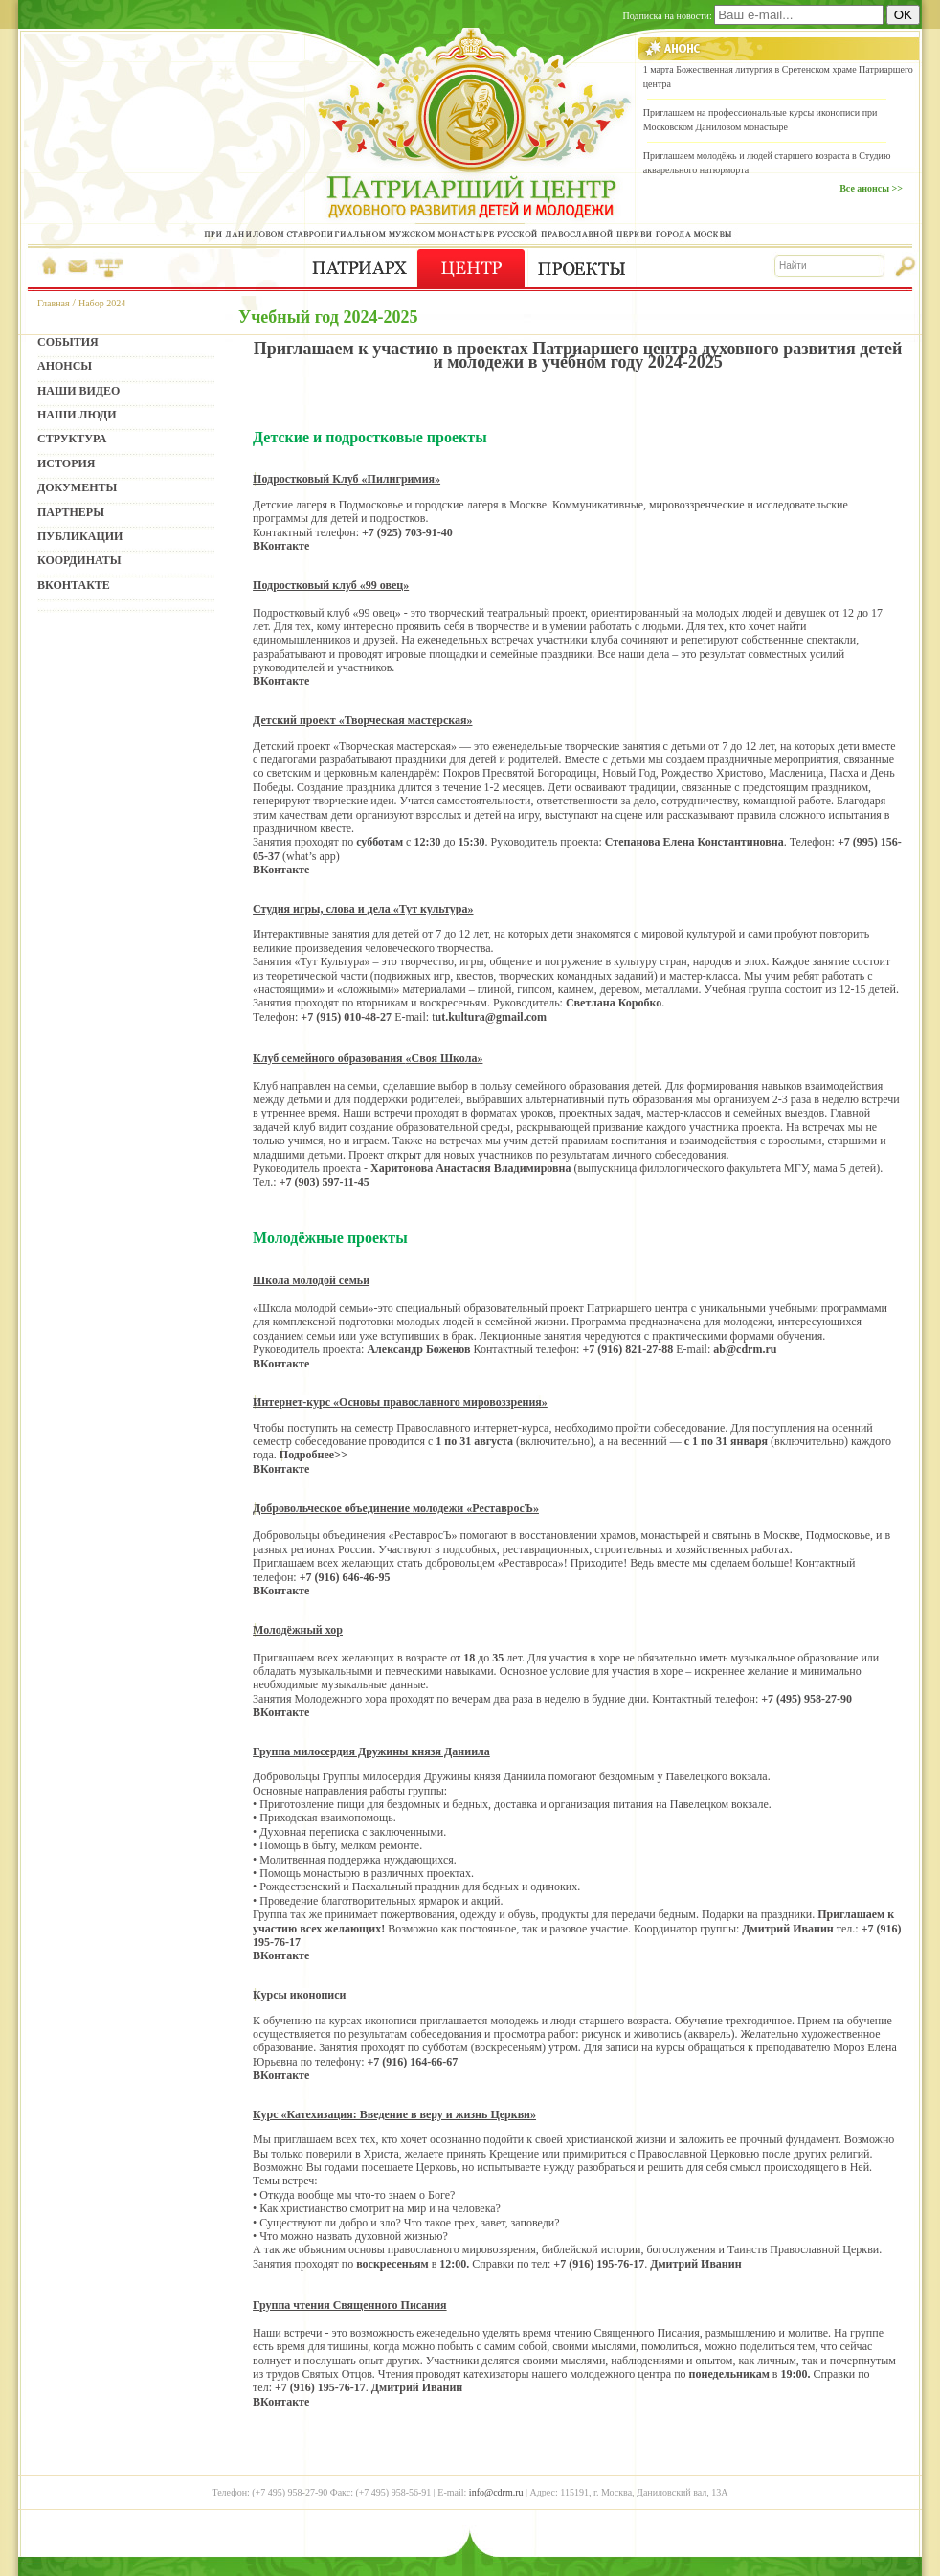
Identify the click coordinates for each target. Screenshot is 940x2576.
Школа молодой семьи (311, 1280)
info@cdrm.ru (496, 2492)
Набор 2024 (101, 303)
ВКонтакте (281, 546)
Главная (53, 303)
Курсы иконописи (299, 1994)
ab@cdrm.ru (744, 1349)
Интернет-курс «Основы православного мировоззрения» (400, 1402)
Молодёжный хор (298, 1630)
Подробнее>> (313, 1454)
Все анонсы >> (871, 188)
